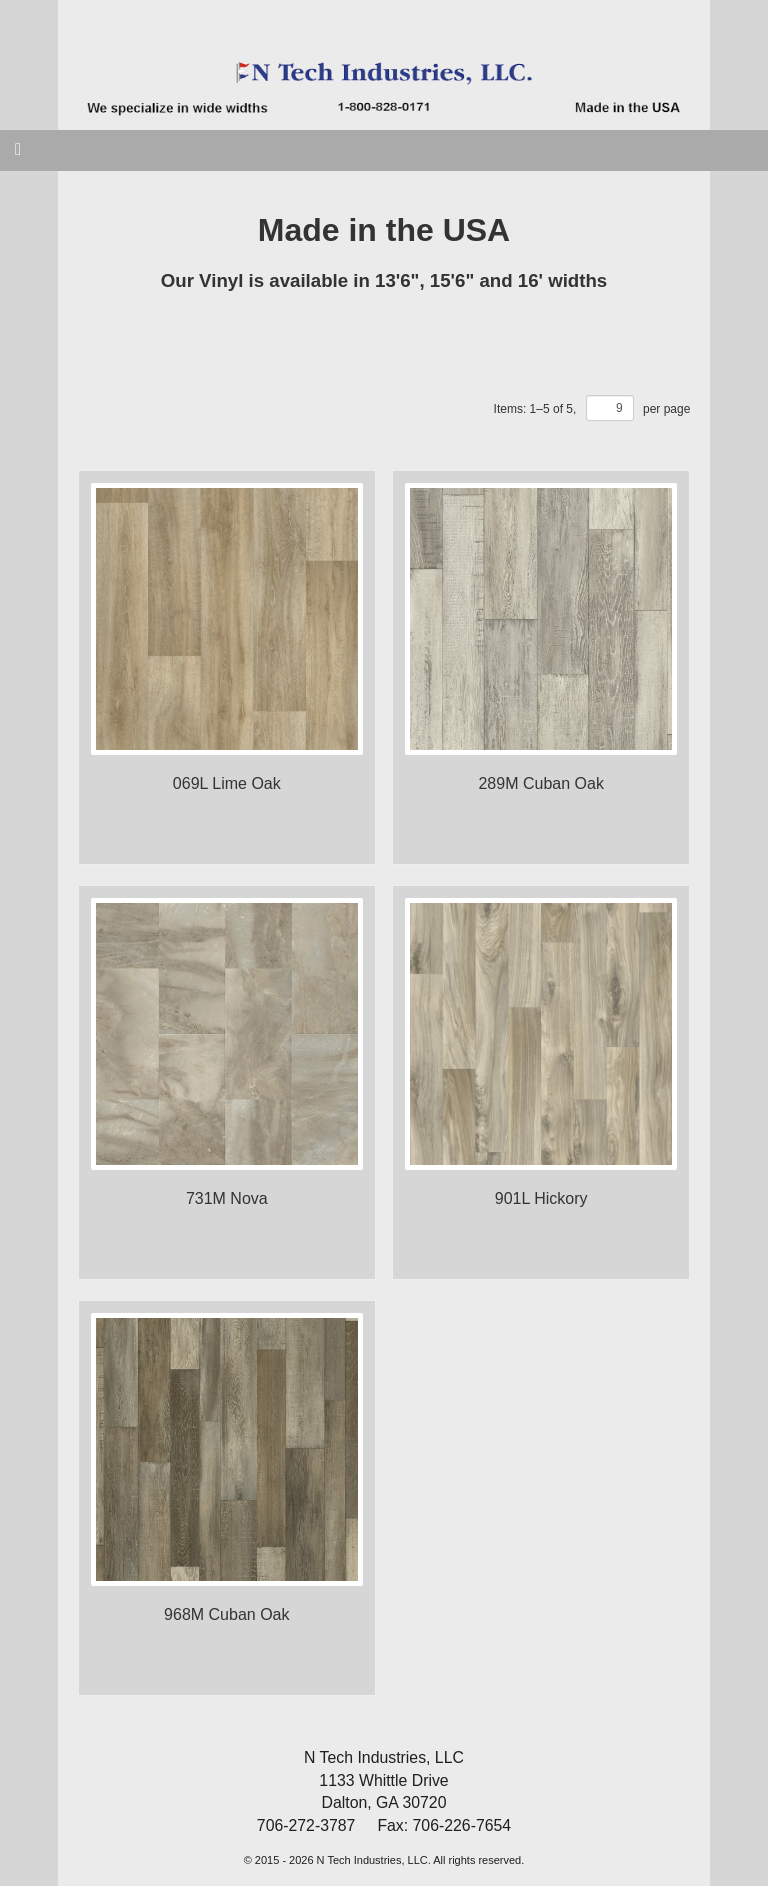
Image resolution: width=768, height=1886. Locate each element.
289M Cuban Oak (540, 783)
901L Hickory (541, 1198)
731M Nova (227, 1198)
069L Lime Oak (227, 783)
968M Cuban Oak (226, 1614)
